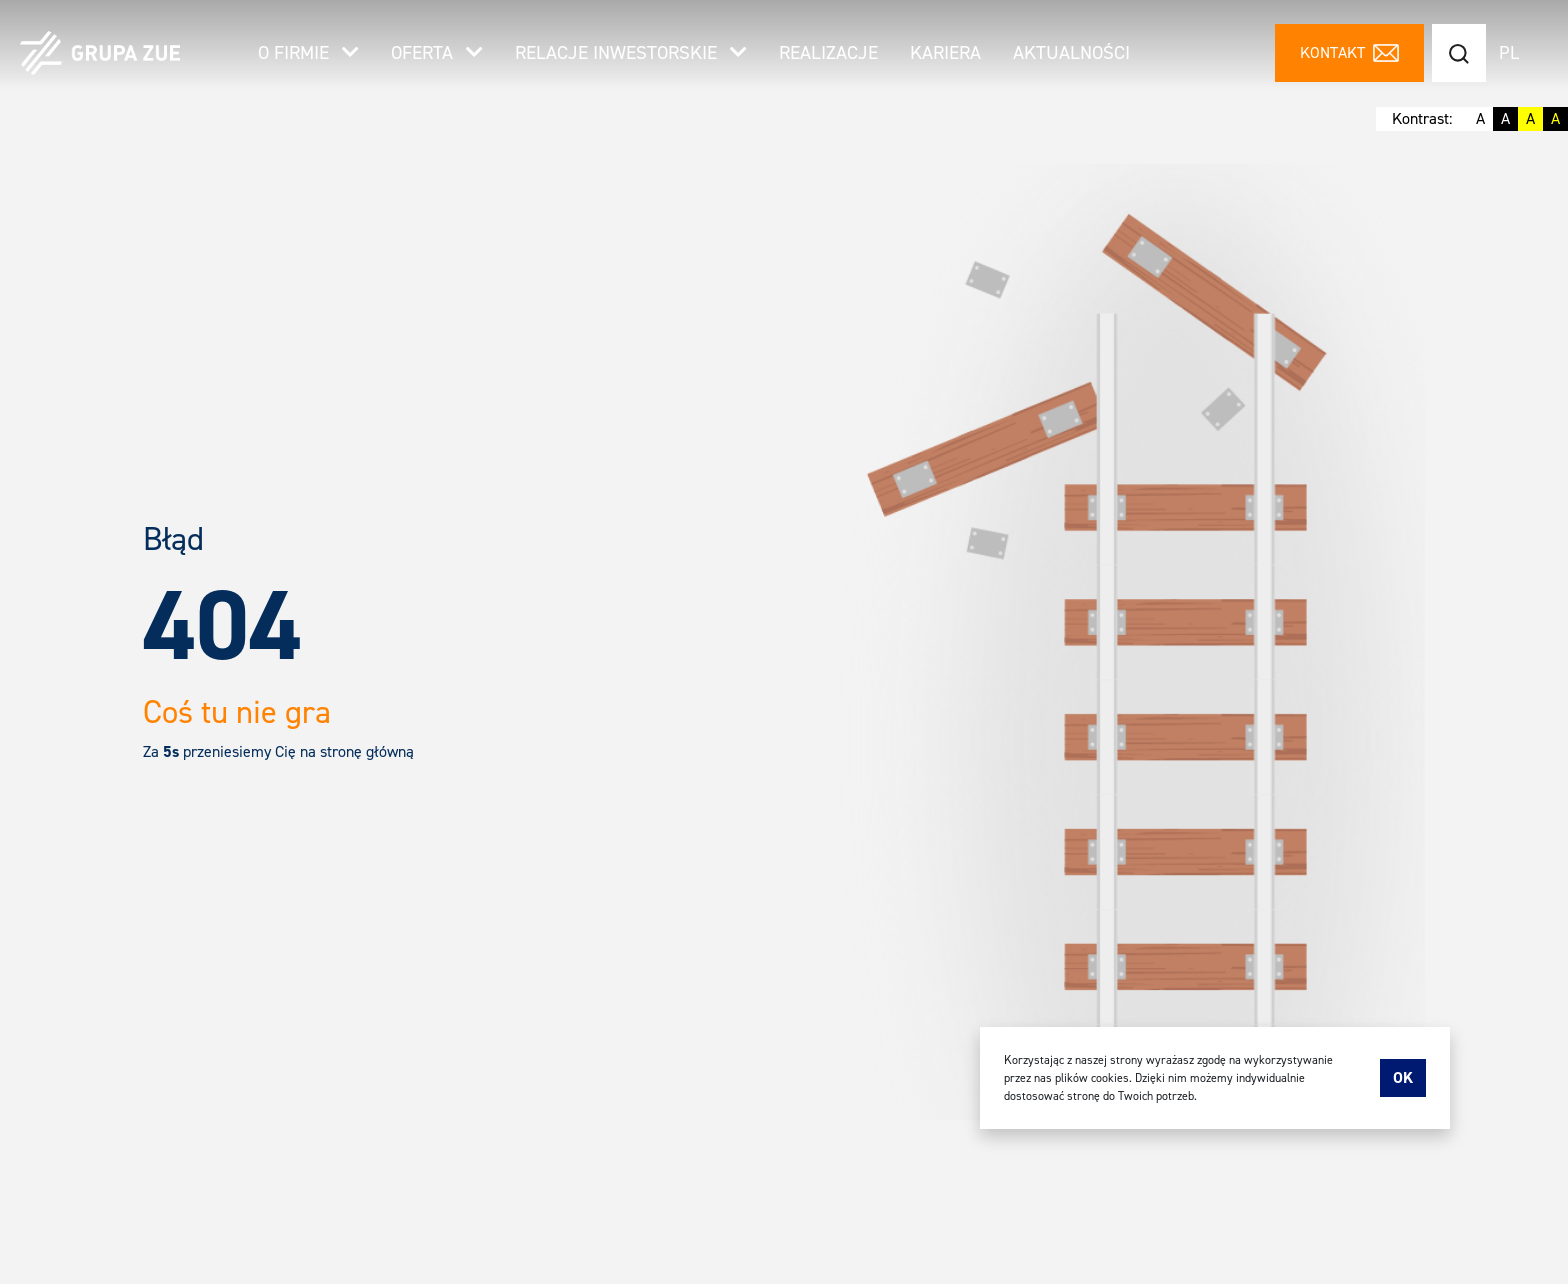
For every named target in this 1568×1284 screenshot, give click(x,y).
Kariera (945, 53)
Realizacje (828, 53)
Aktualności (1071, 53)
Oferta (437, 53)
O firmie (308, 53)
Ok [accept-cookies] (1403, 1077)
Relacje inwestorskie (631, 53)
